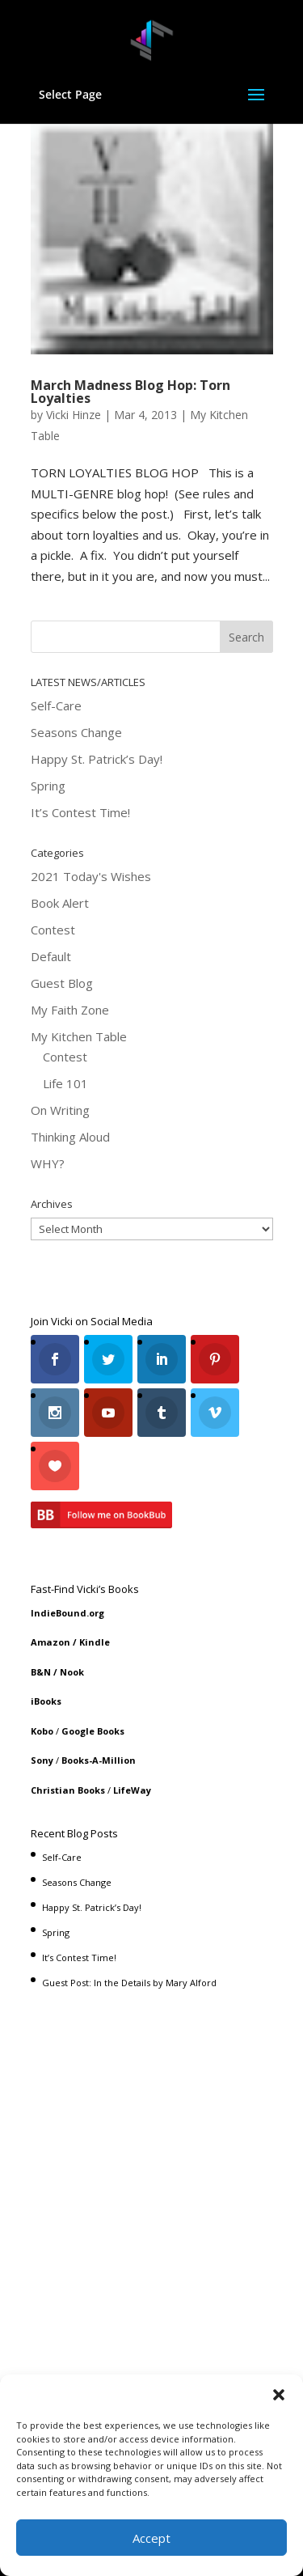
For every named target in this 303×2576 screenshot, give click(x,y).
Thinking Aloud (70, 1137)
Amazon (50, 1642)
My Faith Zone (70, 1010)
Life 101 (65, 1083)
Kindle (94, 1642)
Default (51, 956)
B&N (41, 1672)
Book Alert (60, 903)
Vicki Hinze (73, 414)
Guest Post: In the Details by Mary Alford (129, 1982)
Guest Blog (62, 983)
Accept (151, 2538)
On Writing (60, 1110)
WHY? (48, 1163)
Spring (48, 785)
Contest (53, 930)
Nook (72, 1672)
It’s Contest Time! (80, 812)
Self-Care (56, 705)
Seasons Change (76, 732)
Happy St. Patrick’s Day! (96, 759)
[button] (279, 2395)
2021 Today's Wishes (91, 876)
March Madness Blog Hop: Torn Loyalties (130, 391)
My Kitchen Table (79, 1036)
